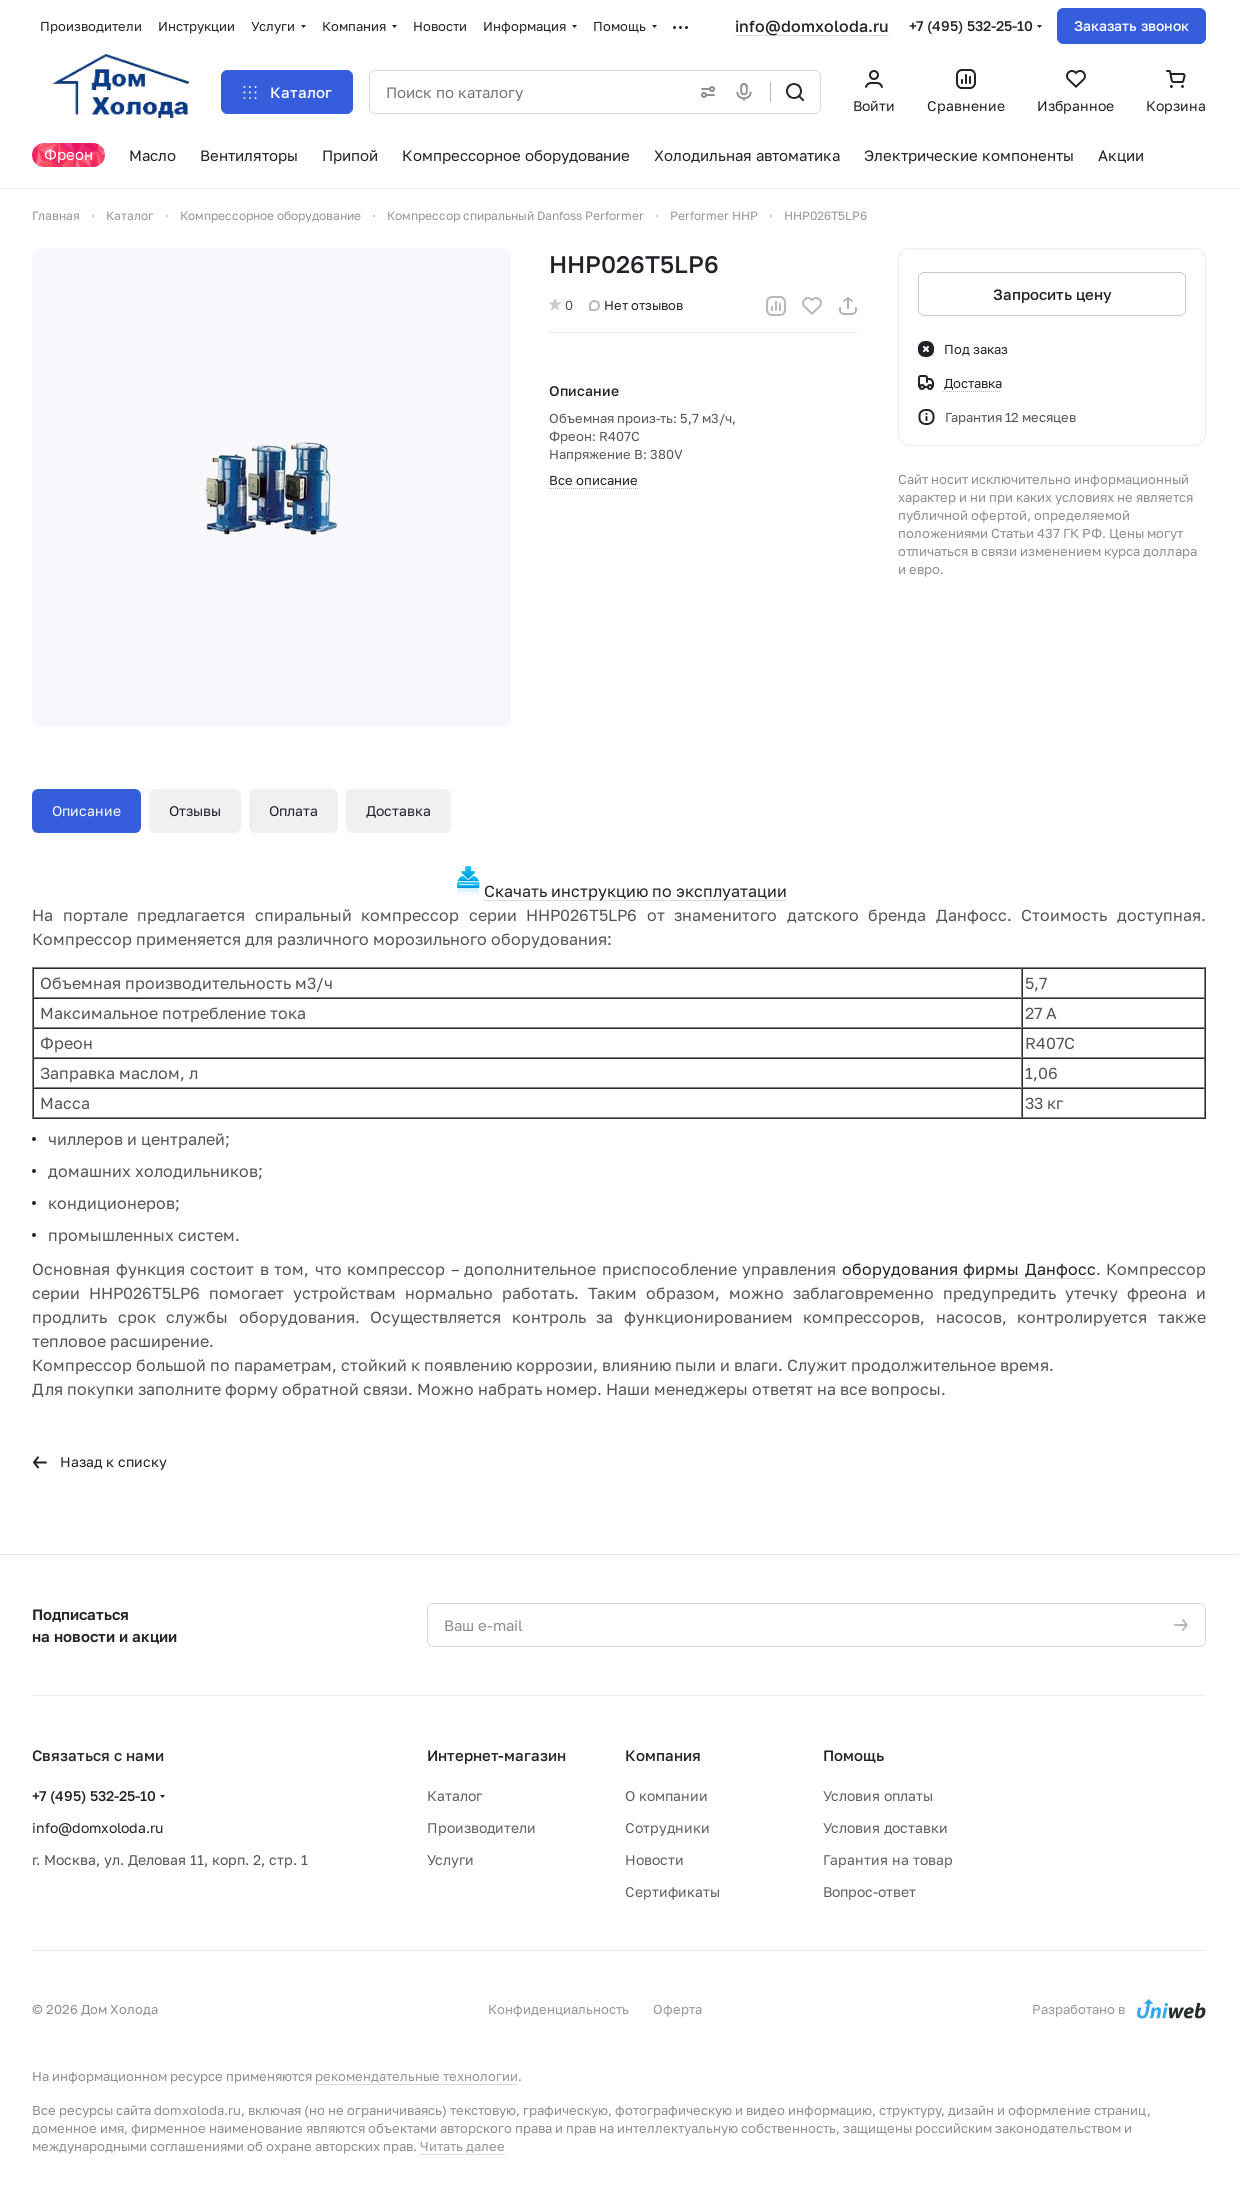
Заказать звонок (1131, 25)
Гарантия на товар (888, 1859)
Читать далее (462, 2146)
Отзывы (195, 810)
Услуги (450, 1859)
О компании (666, 1795)
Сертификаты (672, 1891)
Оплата (293, 810)
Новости (654, 1859)
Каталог (454, 1795)
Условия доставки (885, 1827)
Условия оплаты (878, 1795)
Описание (86, 810)
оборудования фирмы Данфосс (969, 1269)
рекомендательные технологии (416, 2076)
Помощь (853, 1755)
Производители (481, 1827)
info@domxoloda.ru (812, 26)
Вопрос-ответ (869, 1891)
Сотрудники (667, 1827)
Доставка (398, 810)
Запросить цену (1051, 294)
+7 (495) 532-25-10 (971, 25)
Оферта (677, 2009)
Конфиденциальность (558, 2009)
